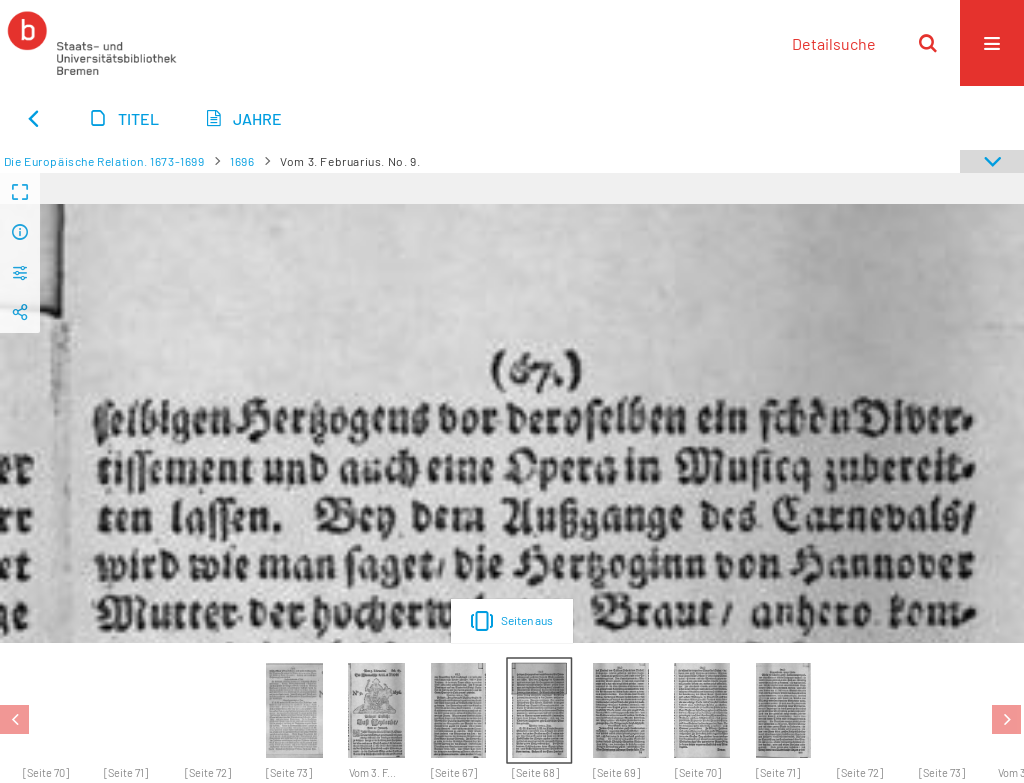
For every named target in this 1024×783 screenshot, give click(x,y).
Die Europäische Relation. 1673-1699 (104, 161)
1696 (242, 161)
